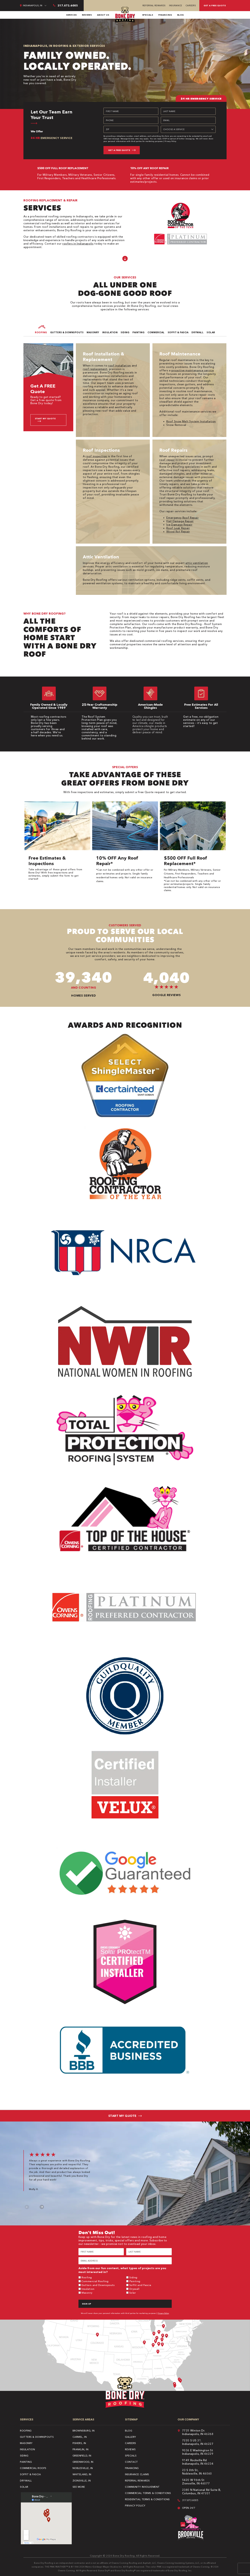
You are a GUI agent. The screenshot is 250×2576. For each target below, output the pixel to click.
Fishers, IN (79, 2443)
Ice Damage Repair (179, 524)
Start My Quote (45, 418)
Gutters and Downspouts (98, 2285)
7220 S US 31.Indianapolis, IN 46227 (198, 2442)
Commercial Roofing (94, 2281)
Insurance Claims (137, 2474)
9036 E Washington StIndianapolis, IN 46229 (198, 2452)
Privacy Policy (170, 141)
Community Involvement (142, 2486)
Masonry (87, 2292)
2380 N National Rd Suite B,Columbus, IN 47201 (201, 2491)
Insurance (175, 5)
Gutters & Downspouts (37, 2436)
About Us (103, 15)
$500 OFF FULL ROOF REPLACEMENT (62, 168)
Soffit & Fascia (30, 2474)
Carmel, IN (80, 2436)
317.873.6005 (190, 2500)
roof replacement (95, 369)
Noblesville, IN (83, 2468)
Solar (132, 2292)
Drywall (134, 2289)
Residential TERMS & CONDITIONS (147, 2499)
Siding (133, 2277)
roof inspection (96, 456)
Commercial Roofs (33, 2468)
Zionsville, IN (82, 2480)
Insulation (87, 2289)
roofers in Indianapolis (78, 243)
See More (79, 2486)
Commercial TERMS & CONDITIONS (148, 2493)
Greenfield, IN (82, 2455)
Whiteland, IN (82, 2474)
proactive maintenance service (192, 370)
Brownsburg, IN (84, 2430)
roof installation (119, 365)
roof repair (167, 459)
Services (71, 15)
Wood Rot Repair (178, 531)
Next (42, 2207)
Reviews (87, 15)
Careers (191, 5)
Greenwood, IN (83, 2461)
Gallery (130, 2436)
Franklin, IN (81, 2449)
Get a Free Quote (215, 5)
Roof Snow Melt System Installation (191, 421)
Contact (131, 2461)
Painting (134, 2281)
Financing (165, 15)
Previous (27, 2207)
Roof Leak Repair (178, 528)
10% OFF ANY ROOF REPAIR (149, 168)
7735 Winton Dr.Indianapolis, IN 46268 (198, 2432)
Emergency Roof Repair (182, 517)
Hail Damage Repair (180, 521)
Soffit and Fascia (140, 2285)
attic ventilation (196, 563)
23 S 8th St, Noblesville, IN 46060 (197, 2471)
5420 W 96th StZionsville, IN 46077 (196, 2481)
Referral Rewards (154, 5)
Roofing (86, 2277)
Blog (180, 15)
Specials (147, 15)
